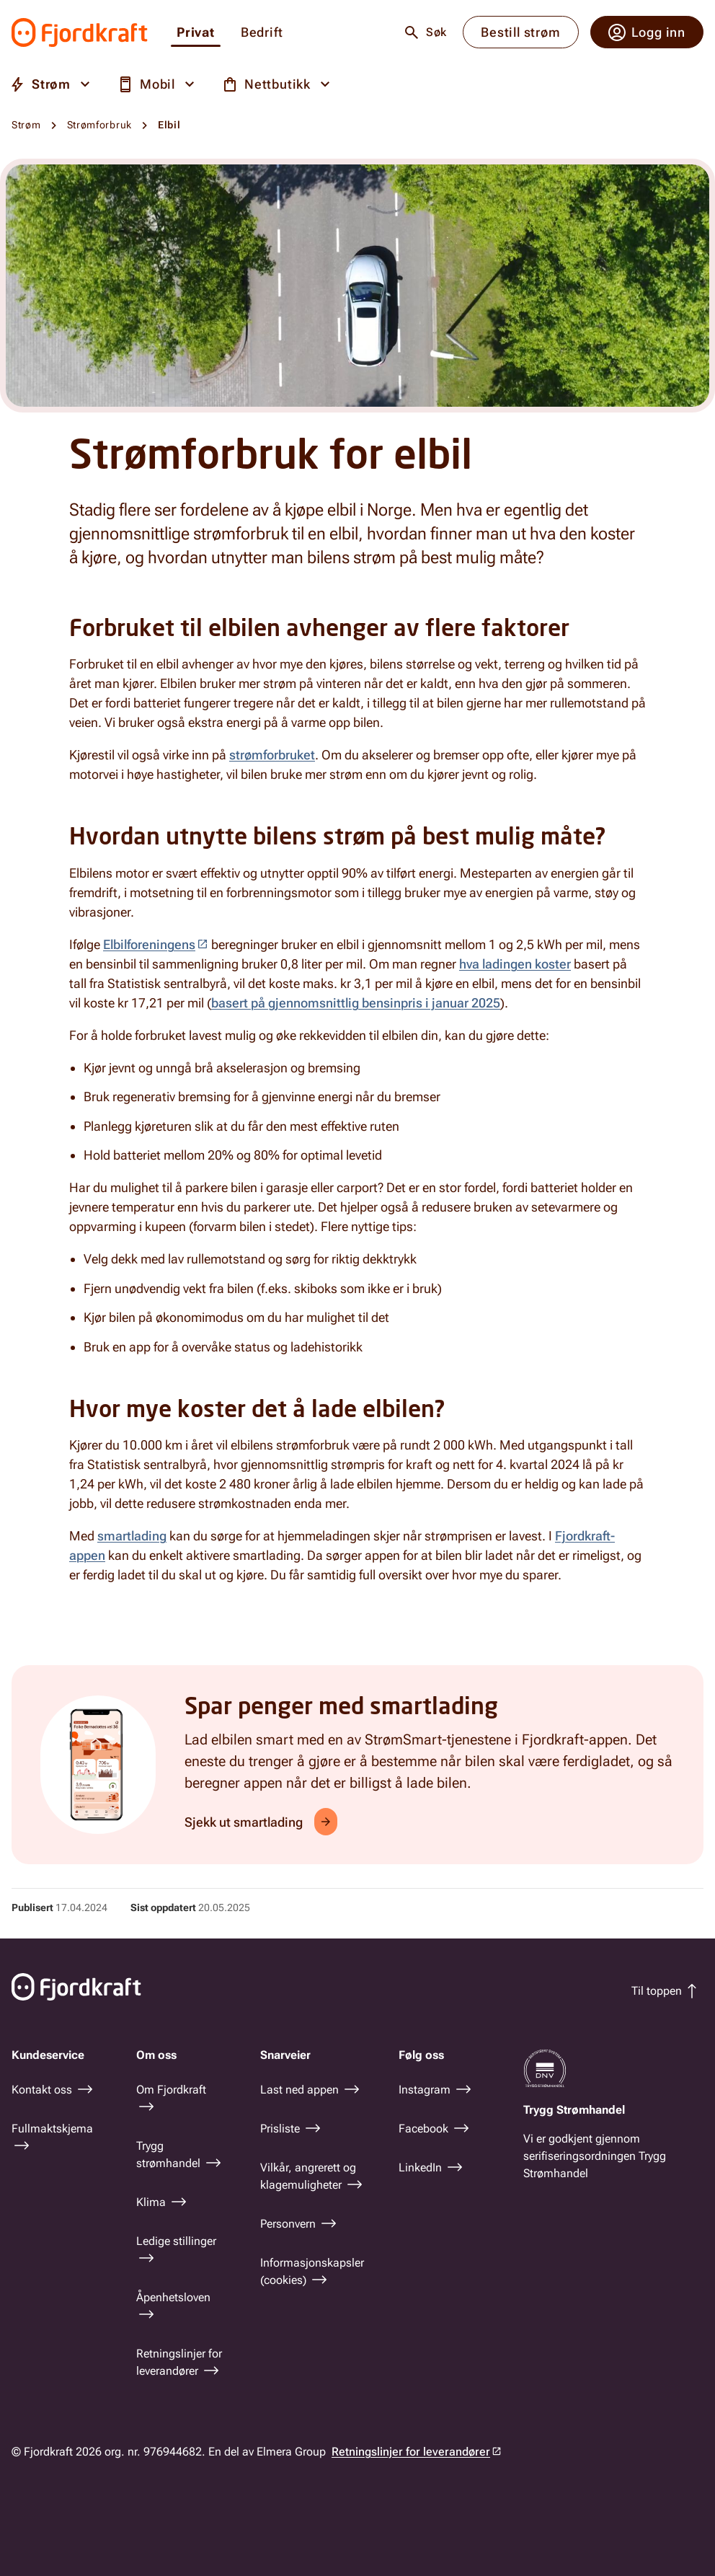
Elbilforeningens (149, 944)
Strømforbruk (99, 125)
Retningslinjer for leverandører (411, 2451)
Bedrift (262, 33)
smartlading (131, 1535)
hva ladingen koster (515, 963)
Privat (196, 33)
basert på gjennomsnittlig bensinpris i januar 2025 (355, 1002)
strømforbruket (272, 754)
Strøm (26, 125)
